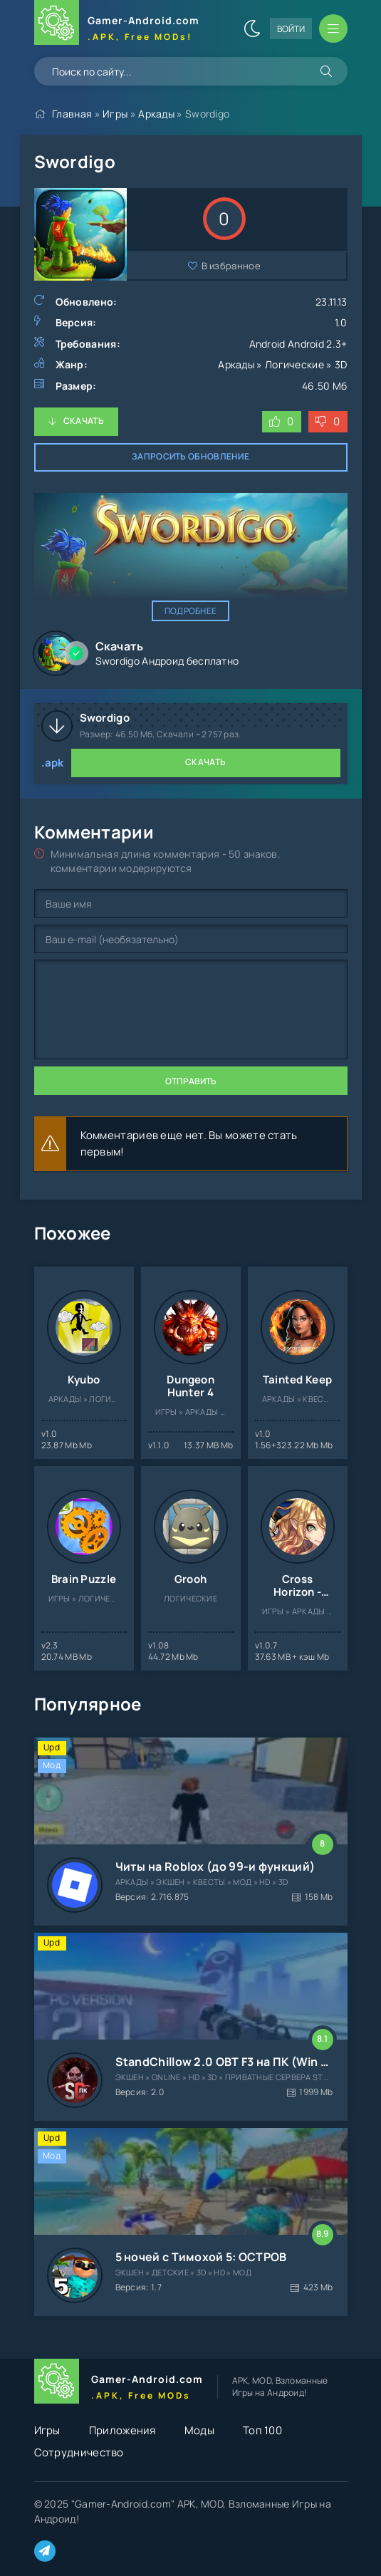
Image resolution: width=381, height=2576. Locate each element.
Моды (199, 2430)
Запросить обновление (190, 456)
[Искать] (326, 71)
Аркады (156, 113)
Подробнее (191, 611)
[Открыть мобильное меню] (333, 28)
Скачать (83, 421)
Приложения (122, 2430)
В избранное (231, 265)
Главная (72, 113)
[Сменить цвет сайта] (252, 28)
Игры (115, 113)
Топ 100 (262, 2430)
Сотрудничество (79, 2452)
